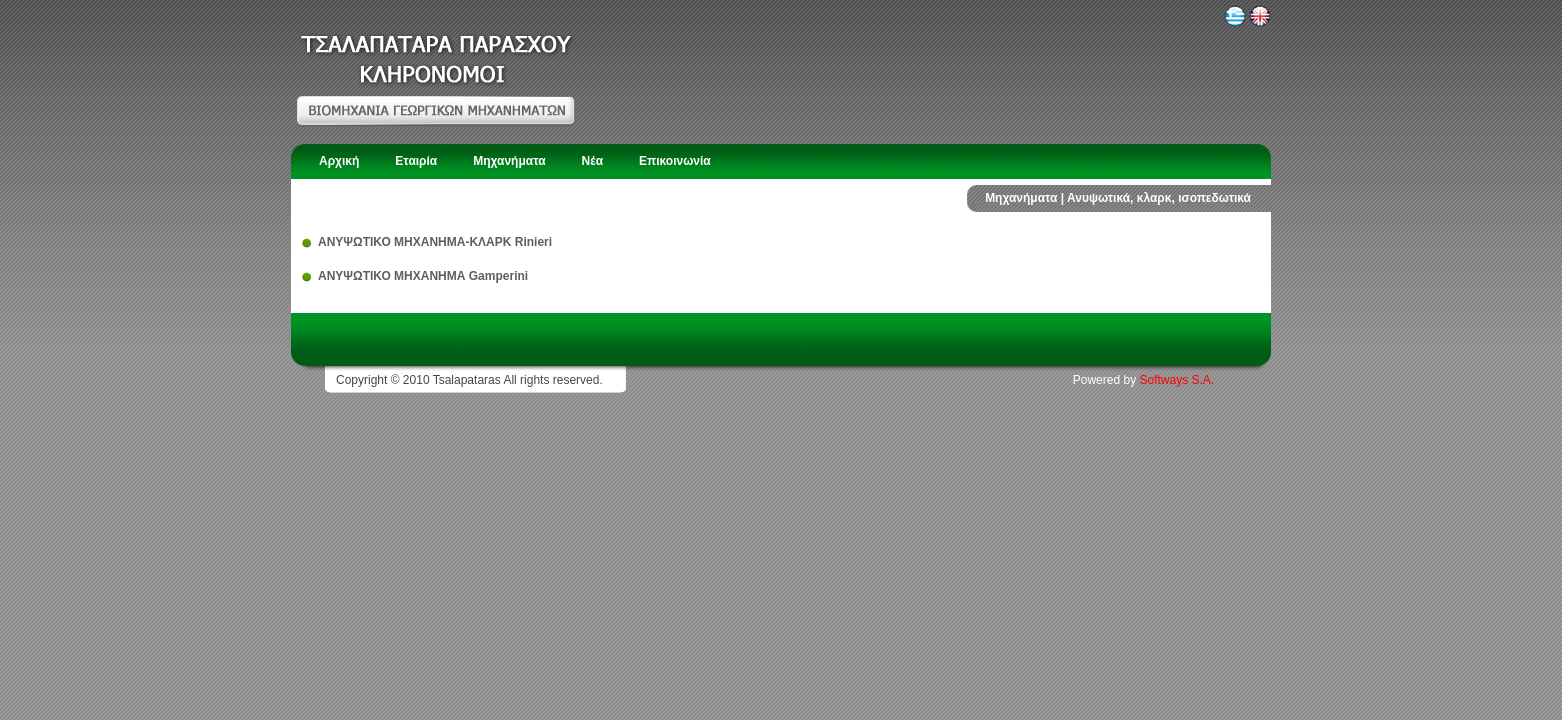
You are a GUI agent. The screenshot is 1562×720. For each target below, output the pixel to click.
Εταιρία (416, 161)
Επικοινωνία (675, 161)
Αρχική (339, 161)
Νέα (592, 161)
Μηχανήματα (509, 161)
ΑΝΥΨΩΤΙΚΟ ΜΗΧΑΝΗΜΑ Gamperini (423, 276)
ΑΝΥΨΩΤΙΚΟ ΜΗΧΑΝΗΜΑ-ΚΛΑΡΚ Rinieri (435, 242)
